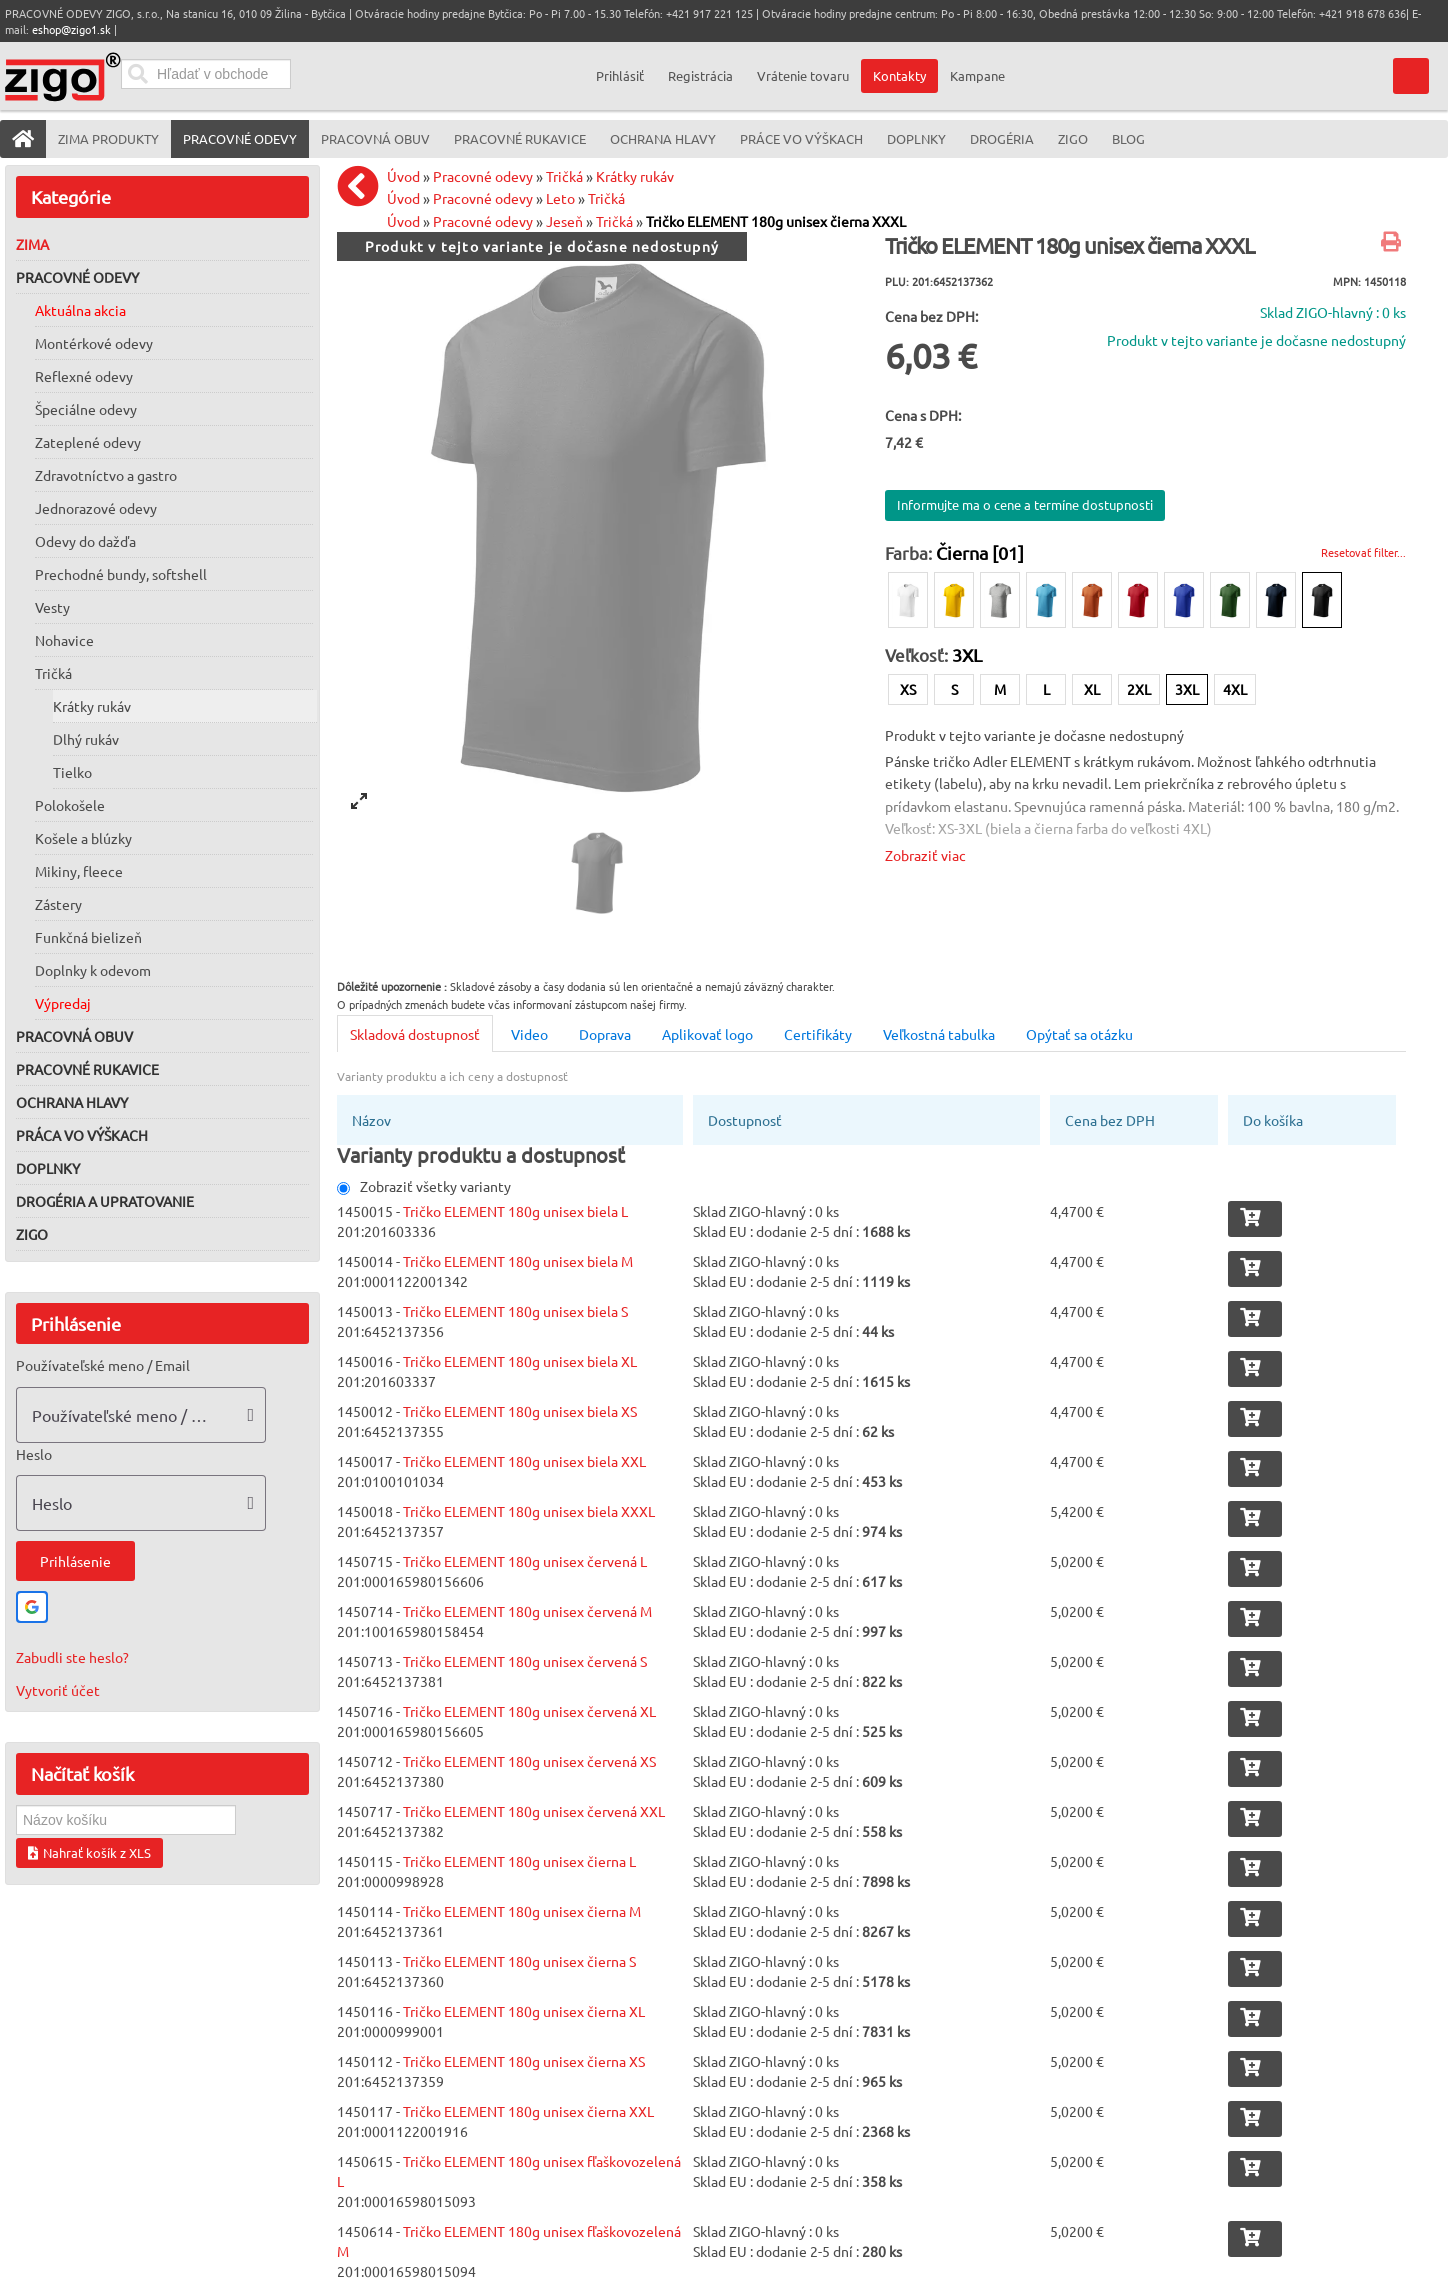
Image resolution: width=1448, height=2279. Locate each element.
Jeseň (564, 221)
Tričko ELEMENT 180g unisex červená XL (529, 1711)
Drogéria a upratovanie (105, 1201)
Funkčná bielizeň (88, 937)
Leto (560, 198)
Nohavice (64, 640)
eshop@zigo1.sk (71, 29)
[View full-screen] (359, 801)
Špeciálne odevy (86, 409)
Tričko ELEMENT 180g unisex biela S (515, 1311)
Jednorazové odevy (96, 508)
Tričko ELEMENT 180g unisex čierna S (519, 1961)
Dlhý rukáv (86, 739)
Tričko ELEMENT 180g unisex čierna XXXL (776, 221)
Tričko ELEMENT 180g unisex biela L (515, 1211)
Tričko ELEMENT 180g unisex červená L (525, 1561)
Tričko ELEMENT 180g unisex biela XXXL (529, 1511)
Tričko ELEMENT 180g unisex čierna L (519, 1861)
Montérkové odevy (94, 343)
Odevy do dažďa (85, 541)
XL (1092, 689)
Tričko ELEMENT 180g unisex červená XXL (534, 1811)
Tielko (72, 772)
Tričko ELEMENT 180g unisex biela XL (520, 1361)
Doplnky (48, 1168)
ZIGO (32, 1234)
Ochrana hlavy (72, 1102)
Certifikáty (818, 1034)
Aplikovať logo (707, 1034)
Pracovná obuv (74, 1036)
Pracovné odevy (77, 277)
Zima (32, 244)
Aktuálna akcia (80, 310)
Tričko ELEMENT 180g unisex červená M (527, 1611)
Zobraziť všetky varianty (424, 1186)
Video (529, 1034)
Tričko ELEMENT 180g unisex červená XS (529, 1761)
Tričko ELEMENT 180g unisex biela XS (520, 1411)
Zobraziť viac (925, 855)
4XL (1235, 689)
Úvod (403, 176)
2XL (1139, 689)
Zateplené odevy (88, 442)
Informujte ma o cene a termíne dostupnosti (1025, 504)
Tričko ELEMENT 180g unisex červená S (525, 1661)
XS (908, 689)
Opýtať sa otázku (1079, 1034)
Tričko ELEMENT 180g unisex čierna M (522, 1911)
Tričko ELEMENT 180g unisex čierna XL (524, 2011)
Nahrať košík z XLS (89, 1852)
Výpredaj (63, 1003)
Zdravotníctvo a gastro (106, 475)
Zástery (58, 904)
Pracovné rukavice (87, 1069)
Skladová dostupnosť (415, 1034)
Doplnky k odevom (93, 970)
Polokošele (70, 805)
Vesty (52, 607)
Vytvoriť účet (58, 1690)
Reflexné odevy (84, 376)
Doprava (605, 1034)
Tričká (53, 673)
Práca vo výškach (82, 1135)
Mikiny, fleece (79, 871)
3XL (1187, 689)
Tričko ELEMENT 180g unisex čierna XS (524, 2061)
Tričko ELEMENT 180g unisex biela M (518, 1261)
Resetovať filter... (1363, 552)
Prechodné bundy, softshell (121, 574)
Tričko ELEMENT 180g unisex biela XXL (524, 1461)
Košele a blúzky (83, 838)
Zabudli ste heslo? (72, 1657)
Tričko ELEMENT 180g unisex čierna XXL (528, 2111)
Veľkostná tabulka (939, 1034)
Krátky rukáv (92, 706)
